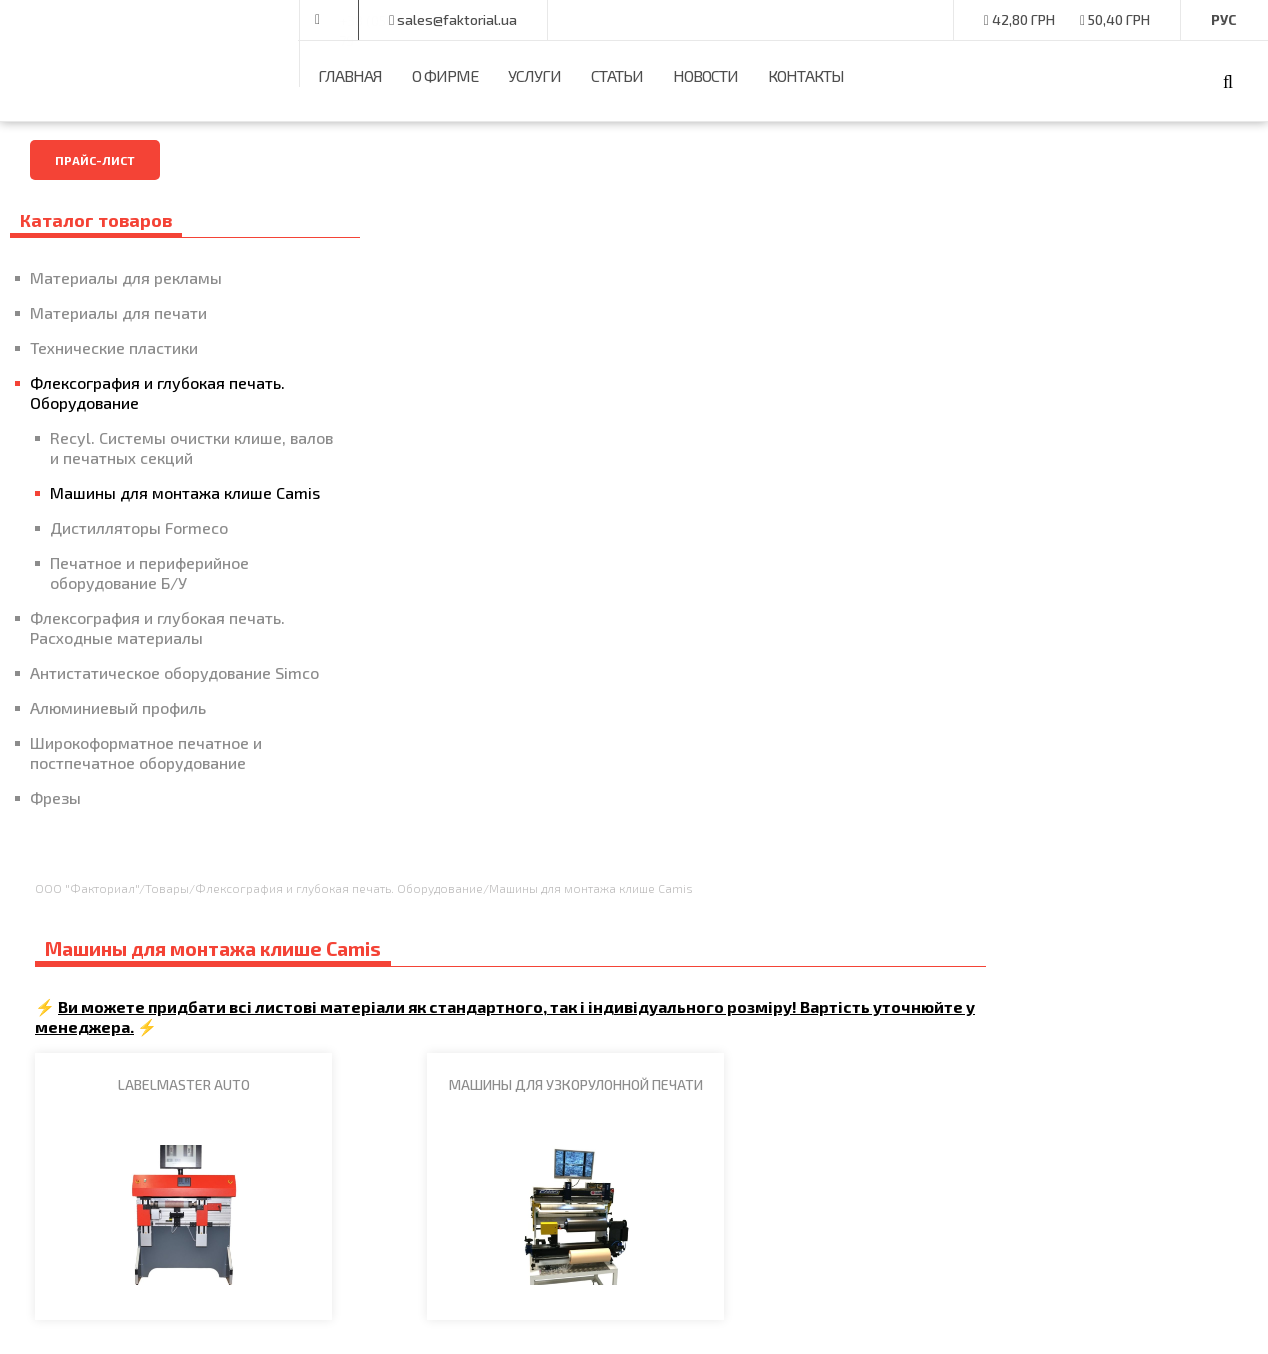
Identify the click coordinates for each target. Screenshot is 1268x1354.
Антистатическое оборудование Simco (150, 722)
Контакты (806, 75)
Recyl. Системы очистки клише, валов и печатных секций (144, 457)
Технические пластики (114, 347)
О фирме (445, 75)
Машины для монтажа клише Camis (161, 522)
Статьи (617, 75)
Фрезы (55, 857)
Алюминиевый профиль (118, 767)
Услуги (534, 75)
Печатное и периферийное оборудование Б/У (149, 612)
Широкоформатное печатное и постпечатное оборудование (146, 812)
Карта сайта (560, 1099)
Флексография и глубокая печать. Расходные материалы (146, 667)
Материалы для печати (118, 312)
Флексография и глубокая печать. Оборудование (127, 392)
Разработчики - (1103, 1309)
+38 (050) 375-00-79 (402, 20)
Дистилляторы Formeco (139, 567)
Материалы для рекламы (126, 277)
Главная (350, 75)
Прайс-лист (95, 160)
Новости (705, 75)
